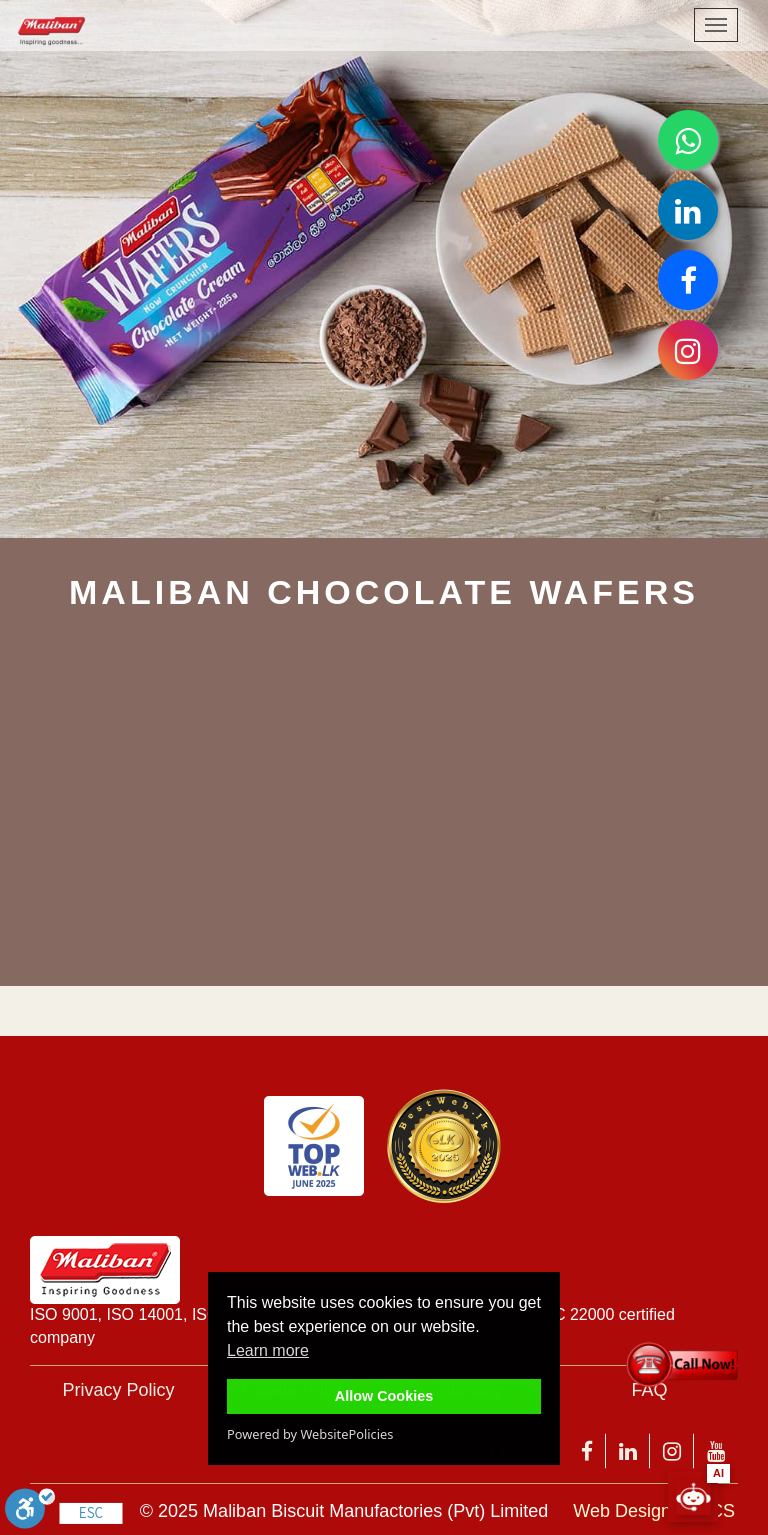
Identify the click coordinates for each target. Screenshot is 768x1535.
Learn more (268, 1350)
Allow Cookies (384, 1396)
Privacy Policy (118, 1390)
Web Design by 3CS (654, 1511)
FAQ (649, 1390)
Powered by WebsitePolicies (310, 1434)
